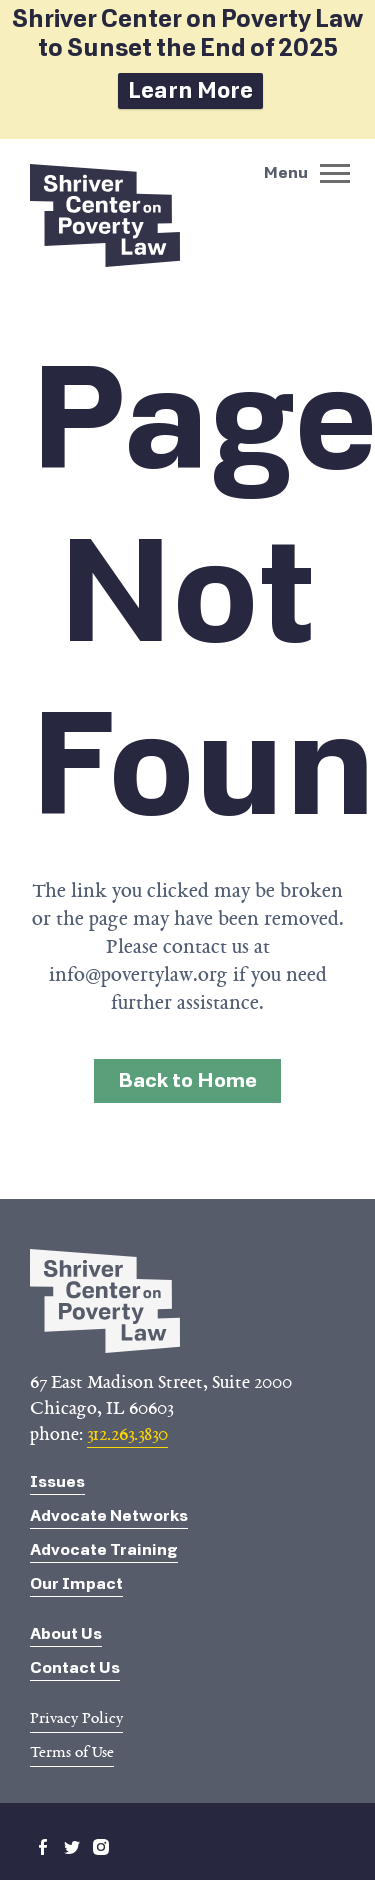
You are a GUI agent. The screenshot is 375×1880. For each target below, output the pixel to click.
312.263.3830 (127, 1434)
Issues (57, 1481)
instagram (101, 1847)
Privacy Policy (76, 1718)
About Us (66, 1633)
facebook (43, 1847)
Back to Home (187, 1080)
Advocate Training (104, 1549)
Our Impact (76, 1583)
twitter (72, 1847)
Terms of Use (72, 1752)
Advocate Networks (109, 1515)
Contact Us (75, 1667)
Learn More (190, 90)
